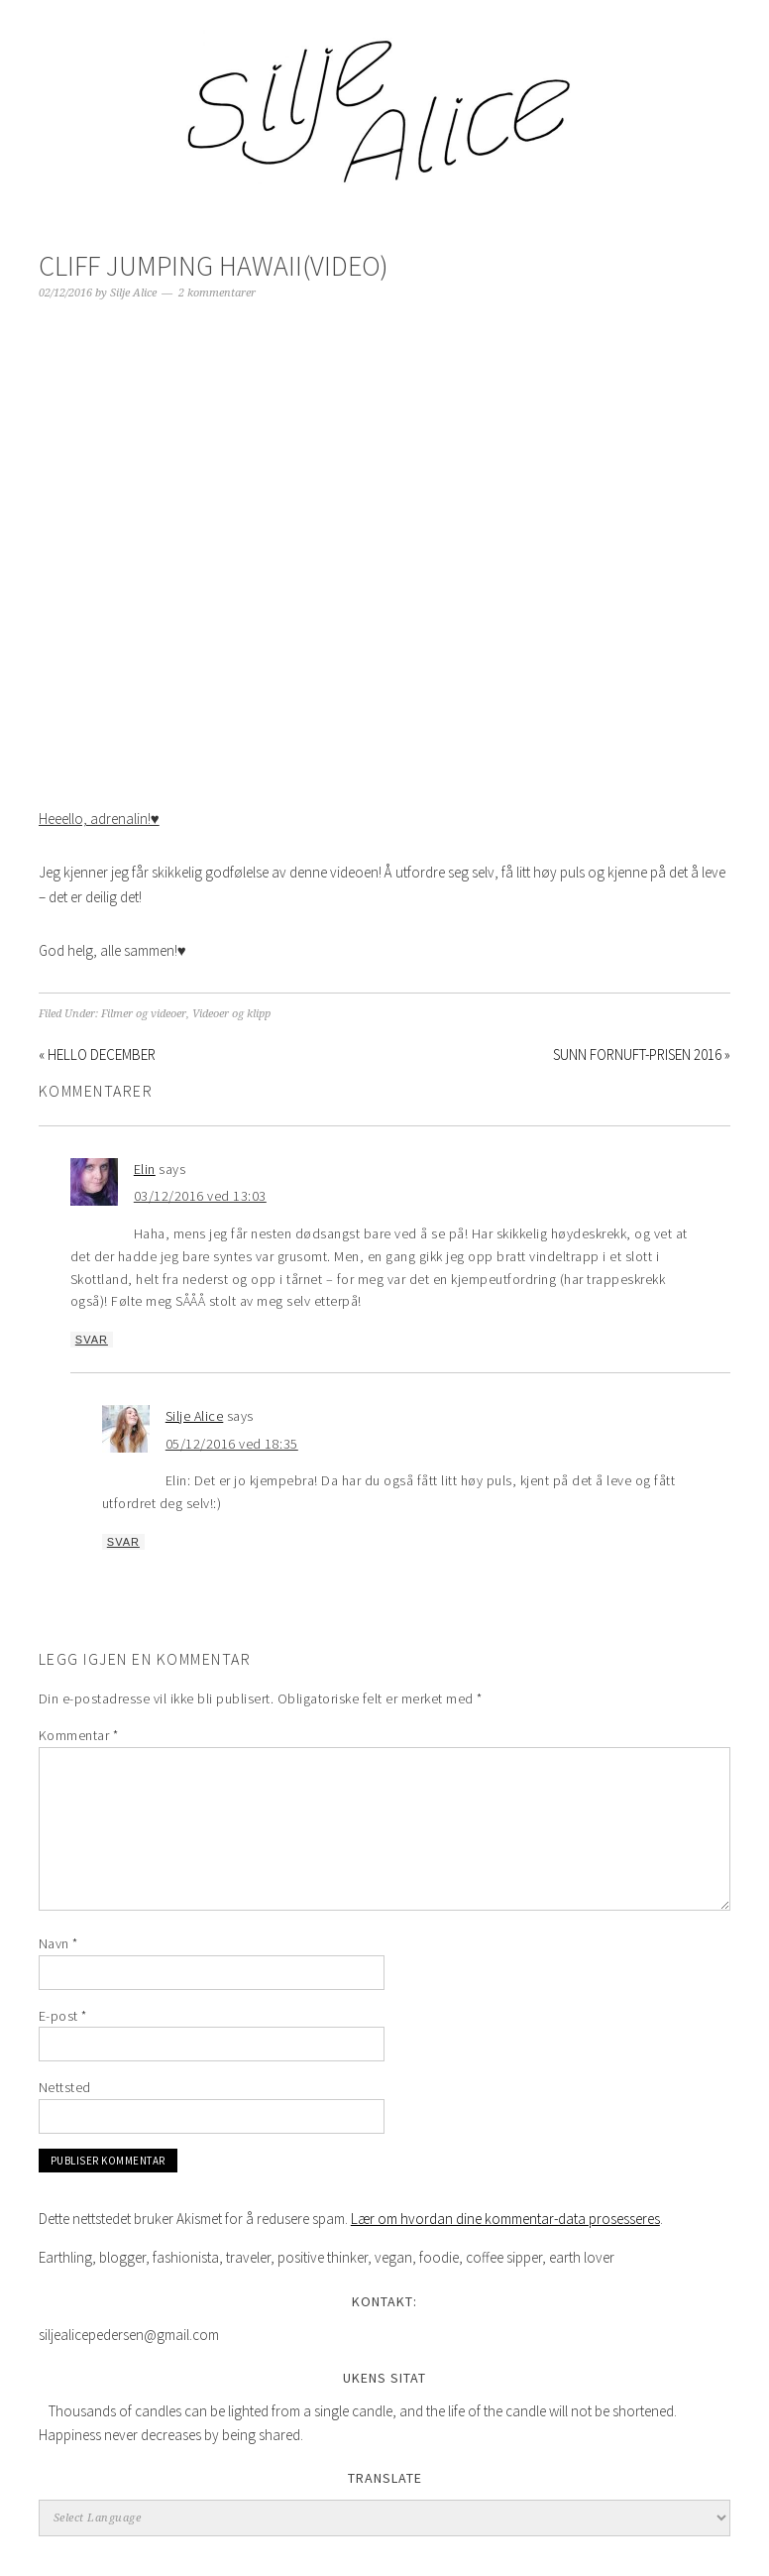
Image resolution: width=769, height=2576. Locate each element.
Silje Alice (384, 101)
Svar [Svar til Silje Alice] (123, 1542)
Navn (58, 1943)
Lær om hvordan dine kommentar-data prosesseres (505, 2218)
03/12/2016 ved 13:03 (200, 1196)
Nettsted (65, 2087)
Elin (145, 1169)
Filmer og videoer (143, 1013)
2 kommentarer (217, 293)
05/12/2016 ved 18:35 (231, 1444)
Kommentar (79, 1735)
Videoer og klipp (231, 1013)
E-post (63, 2016)
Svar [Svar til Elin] (91, 1340)
